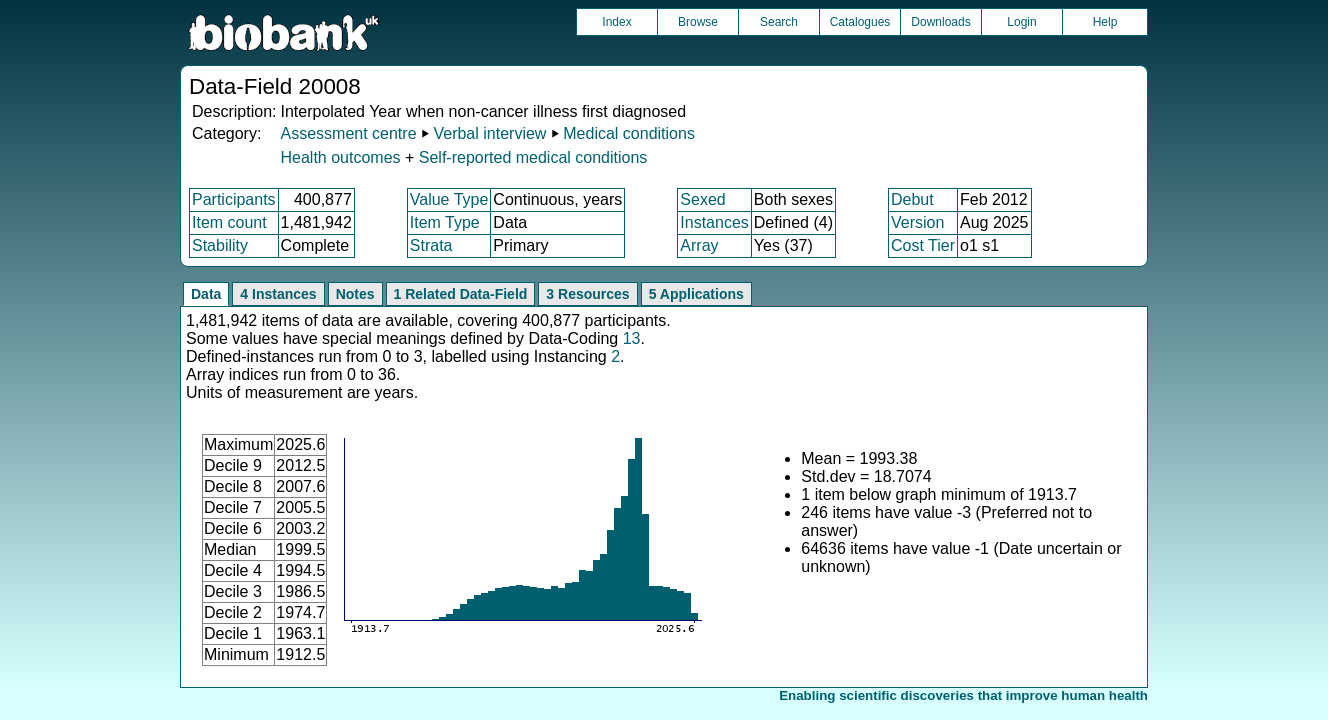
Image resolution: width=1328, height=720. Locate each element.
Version (917, 222)
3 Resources (587, 294)
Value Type (449, 199)
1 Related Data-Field (461, 294)
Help (1105, 22)
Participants (234, 199)
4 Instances (278, 294)
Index (616, 22)
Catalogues (860, 22)
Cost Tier (923, 245)
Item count (229, 222)
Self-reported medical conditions (533, 157)
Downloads (940, 22)
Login (1021, 22)
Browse (698, 22)
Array (699, 245)
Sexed (702, 199)
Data (206, 294)
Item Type (445, 222)
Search (779, 22)
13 (632, 338)
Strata (431, 245)
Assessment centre (348, 133)
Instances (714, 222)
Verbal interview (489, 133)
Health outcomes (340, 157)
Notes (355, 294)
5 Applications (696, 294)
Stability (220, 245)
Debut (912, 199)
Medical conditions (629, 133)
